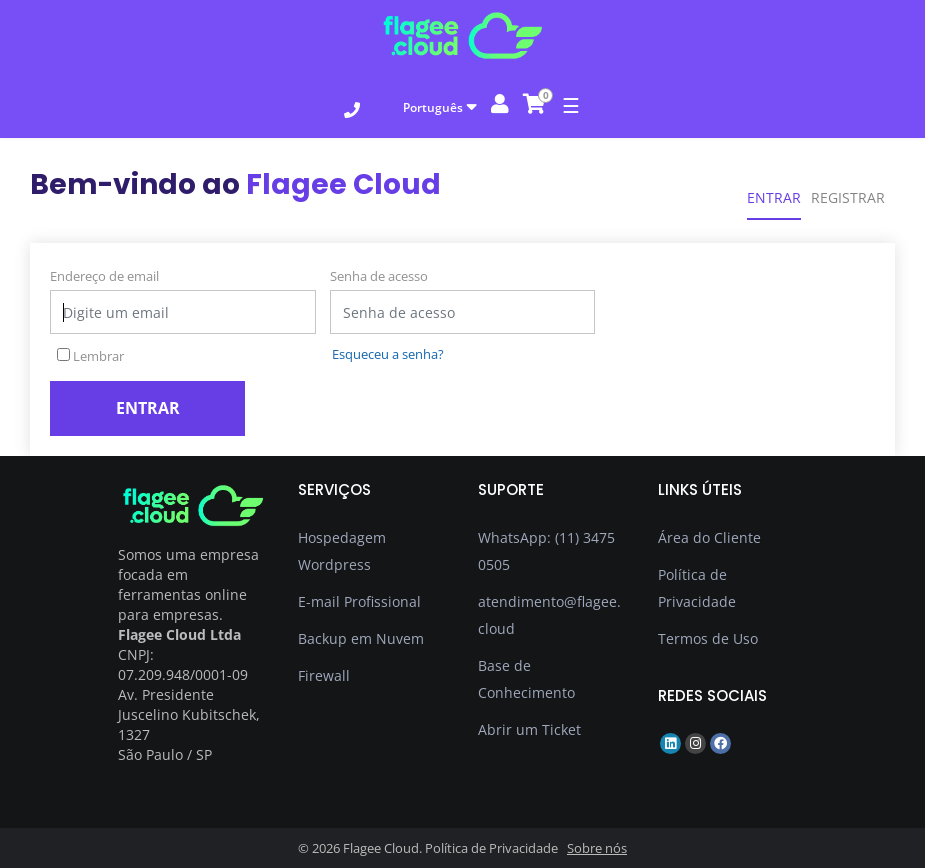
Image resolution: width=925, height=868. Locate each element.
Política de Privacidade (697, 588)
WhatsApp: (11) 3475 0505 (546, 551)
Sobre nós (597, 848)
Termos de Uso (708, 638)
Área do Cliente (709, 537)
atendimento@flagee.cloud (549, 615)
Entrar (774, 197)
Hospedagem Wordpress (342, 551)
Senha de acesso (379, 276)
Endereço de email (104, 276)
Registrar (848, 197)
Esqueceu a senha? (388, 354)
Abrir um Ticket (529, 729)
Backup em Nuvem (361, 638)
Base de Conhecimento (526, 679)
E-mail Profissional (359, 601)
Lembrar (90, 356)
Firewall (324, 675)
